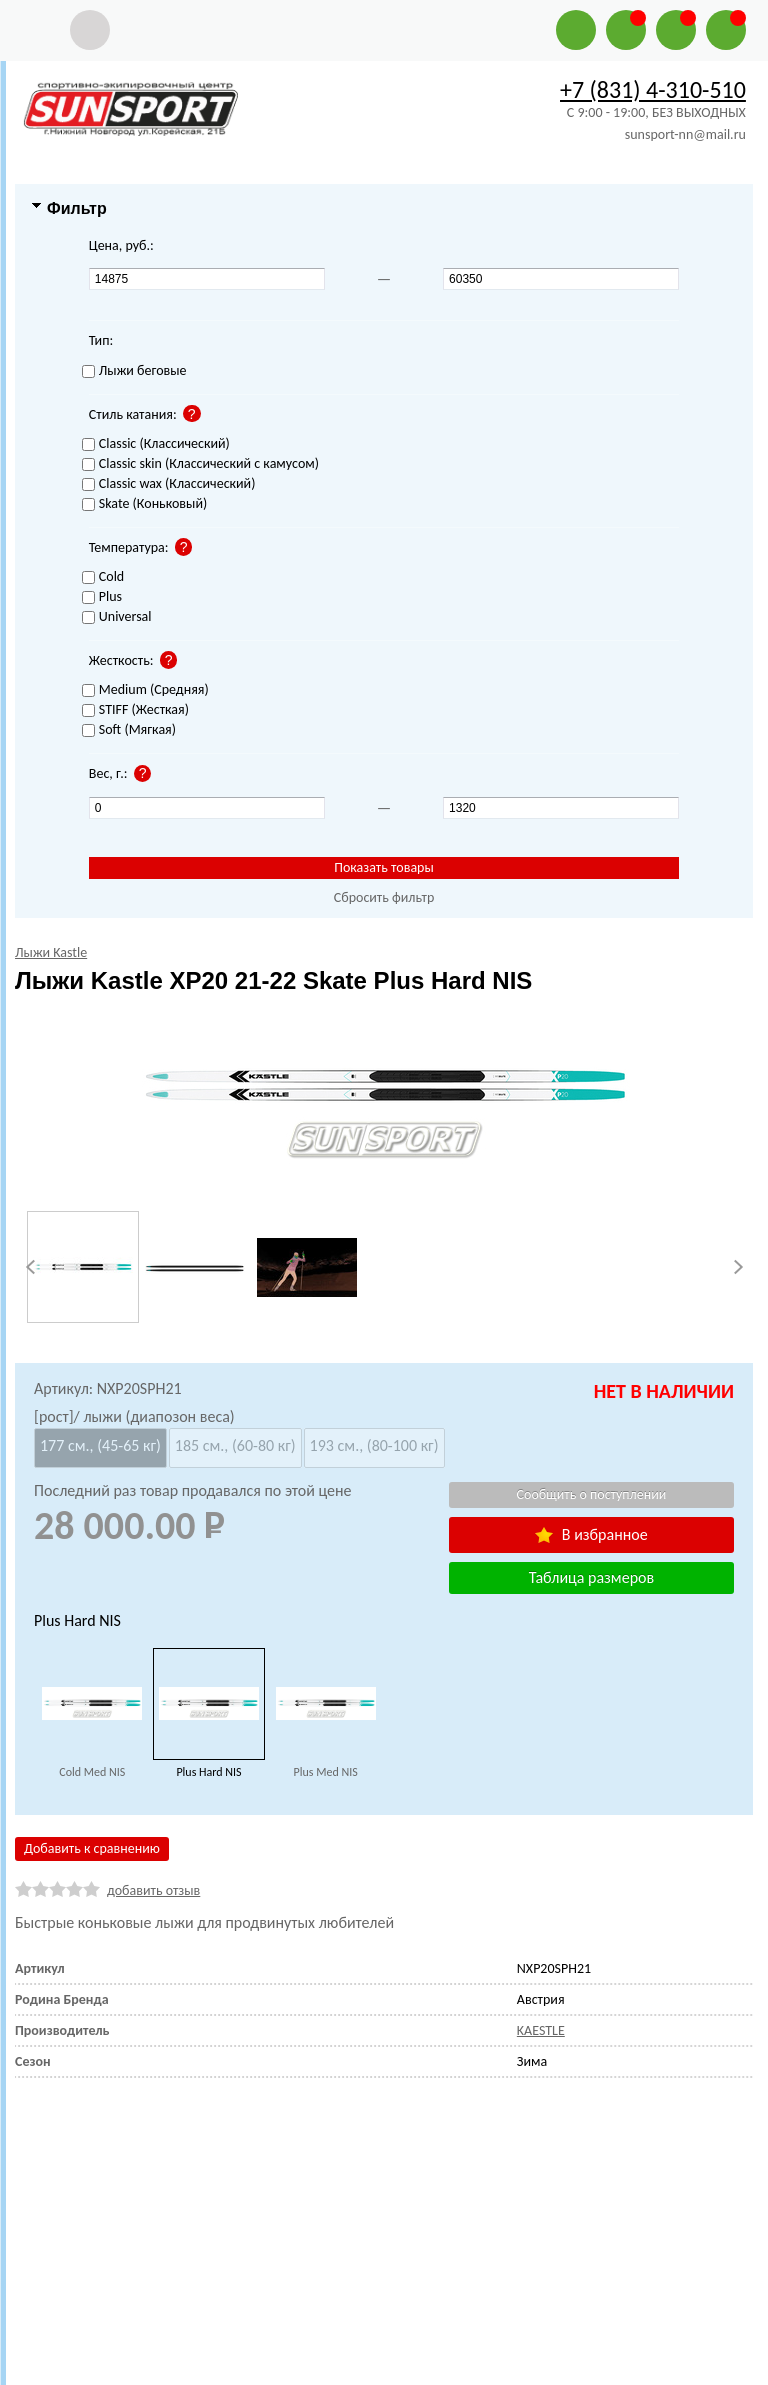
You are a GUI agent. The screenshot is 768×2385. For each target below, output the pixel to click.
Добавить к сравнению (92, 1848)
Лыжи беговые (134, 371)
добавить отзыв (153, 1890)
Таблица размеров (591, 1577)
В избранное (591, 1534)
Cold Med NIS (92, 1772)
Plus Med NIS (326, 1772)
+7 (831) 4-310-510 (653, 89)
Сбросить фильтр (384, 897)
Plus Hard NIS (208, 1772)
